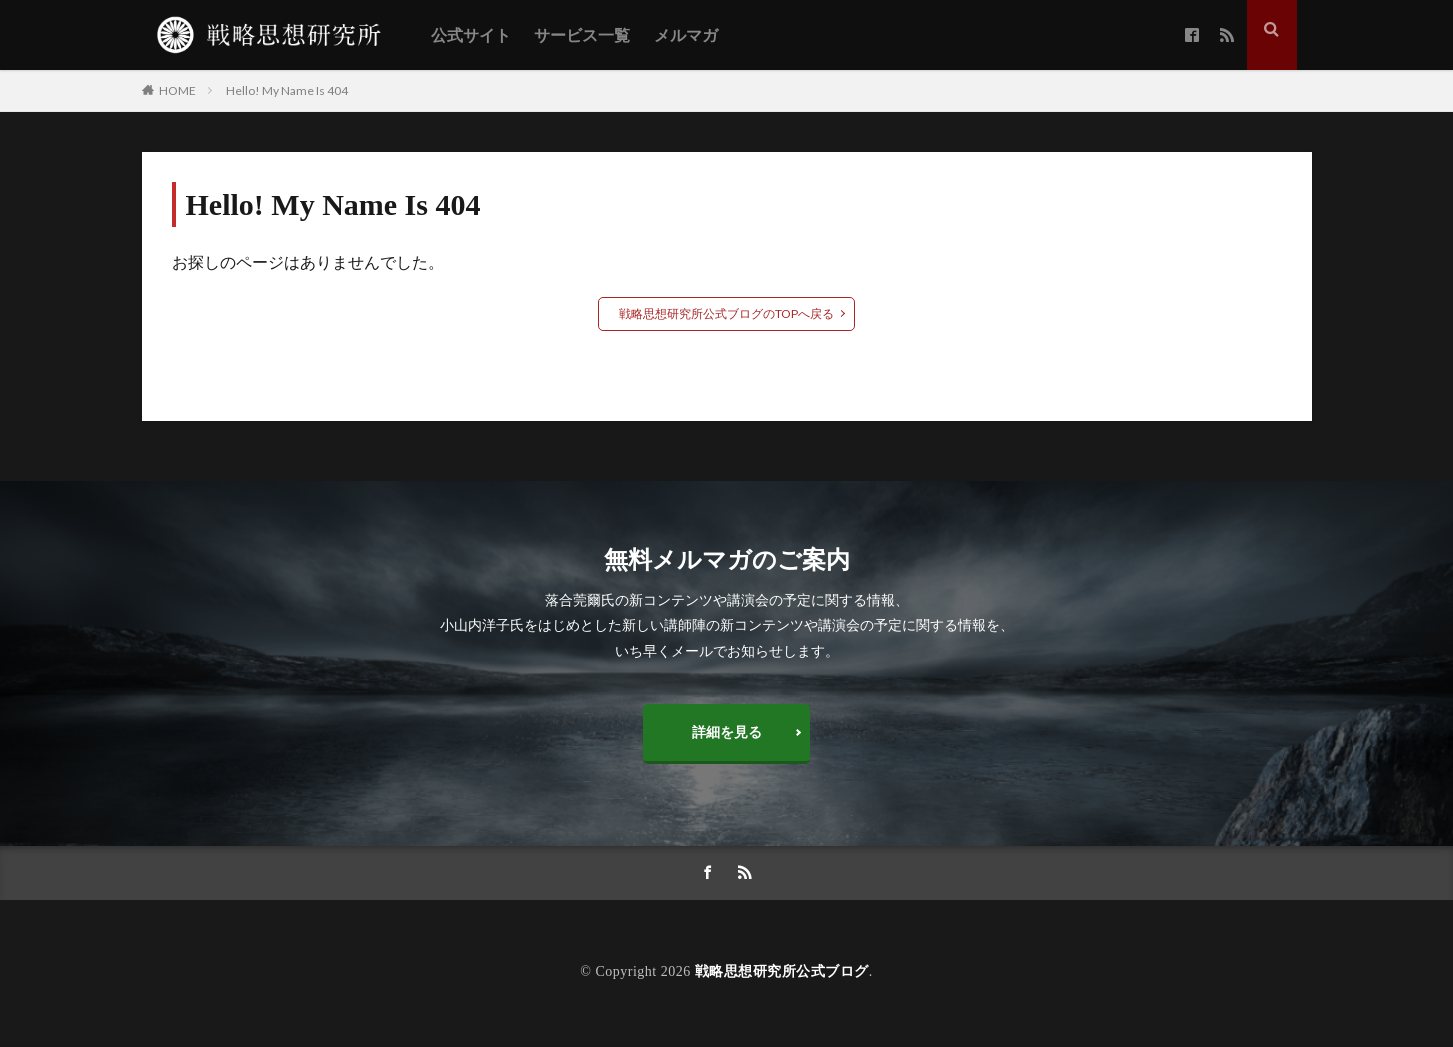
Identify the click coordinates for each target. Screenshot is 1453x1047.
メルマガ (686, 35)
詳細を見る (727, 732)
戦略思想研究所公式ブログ (782, 973)
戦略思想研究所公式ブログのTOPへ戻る (726, 313)
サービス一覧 (582, 35)
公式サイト (471, 35)
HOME (177, 90)
